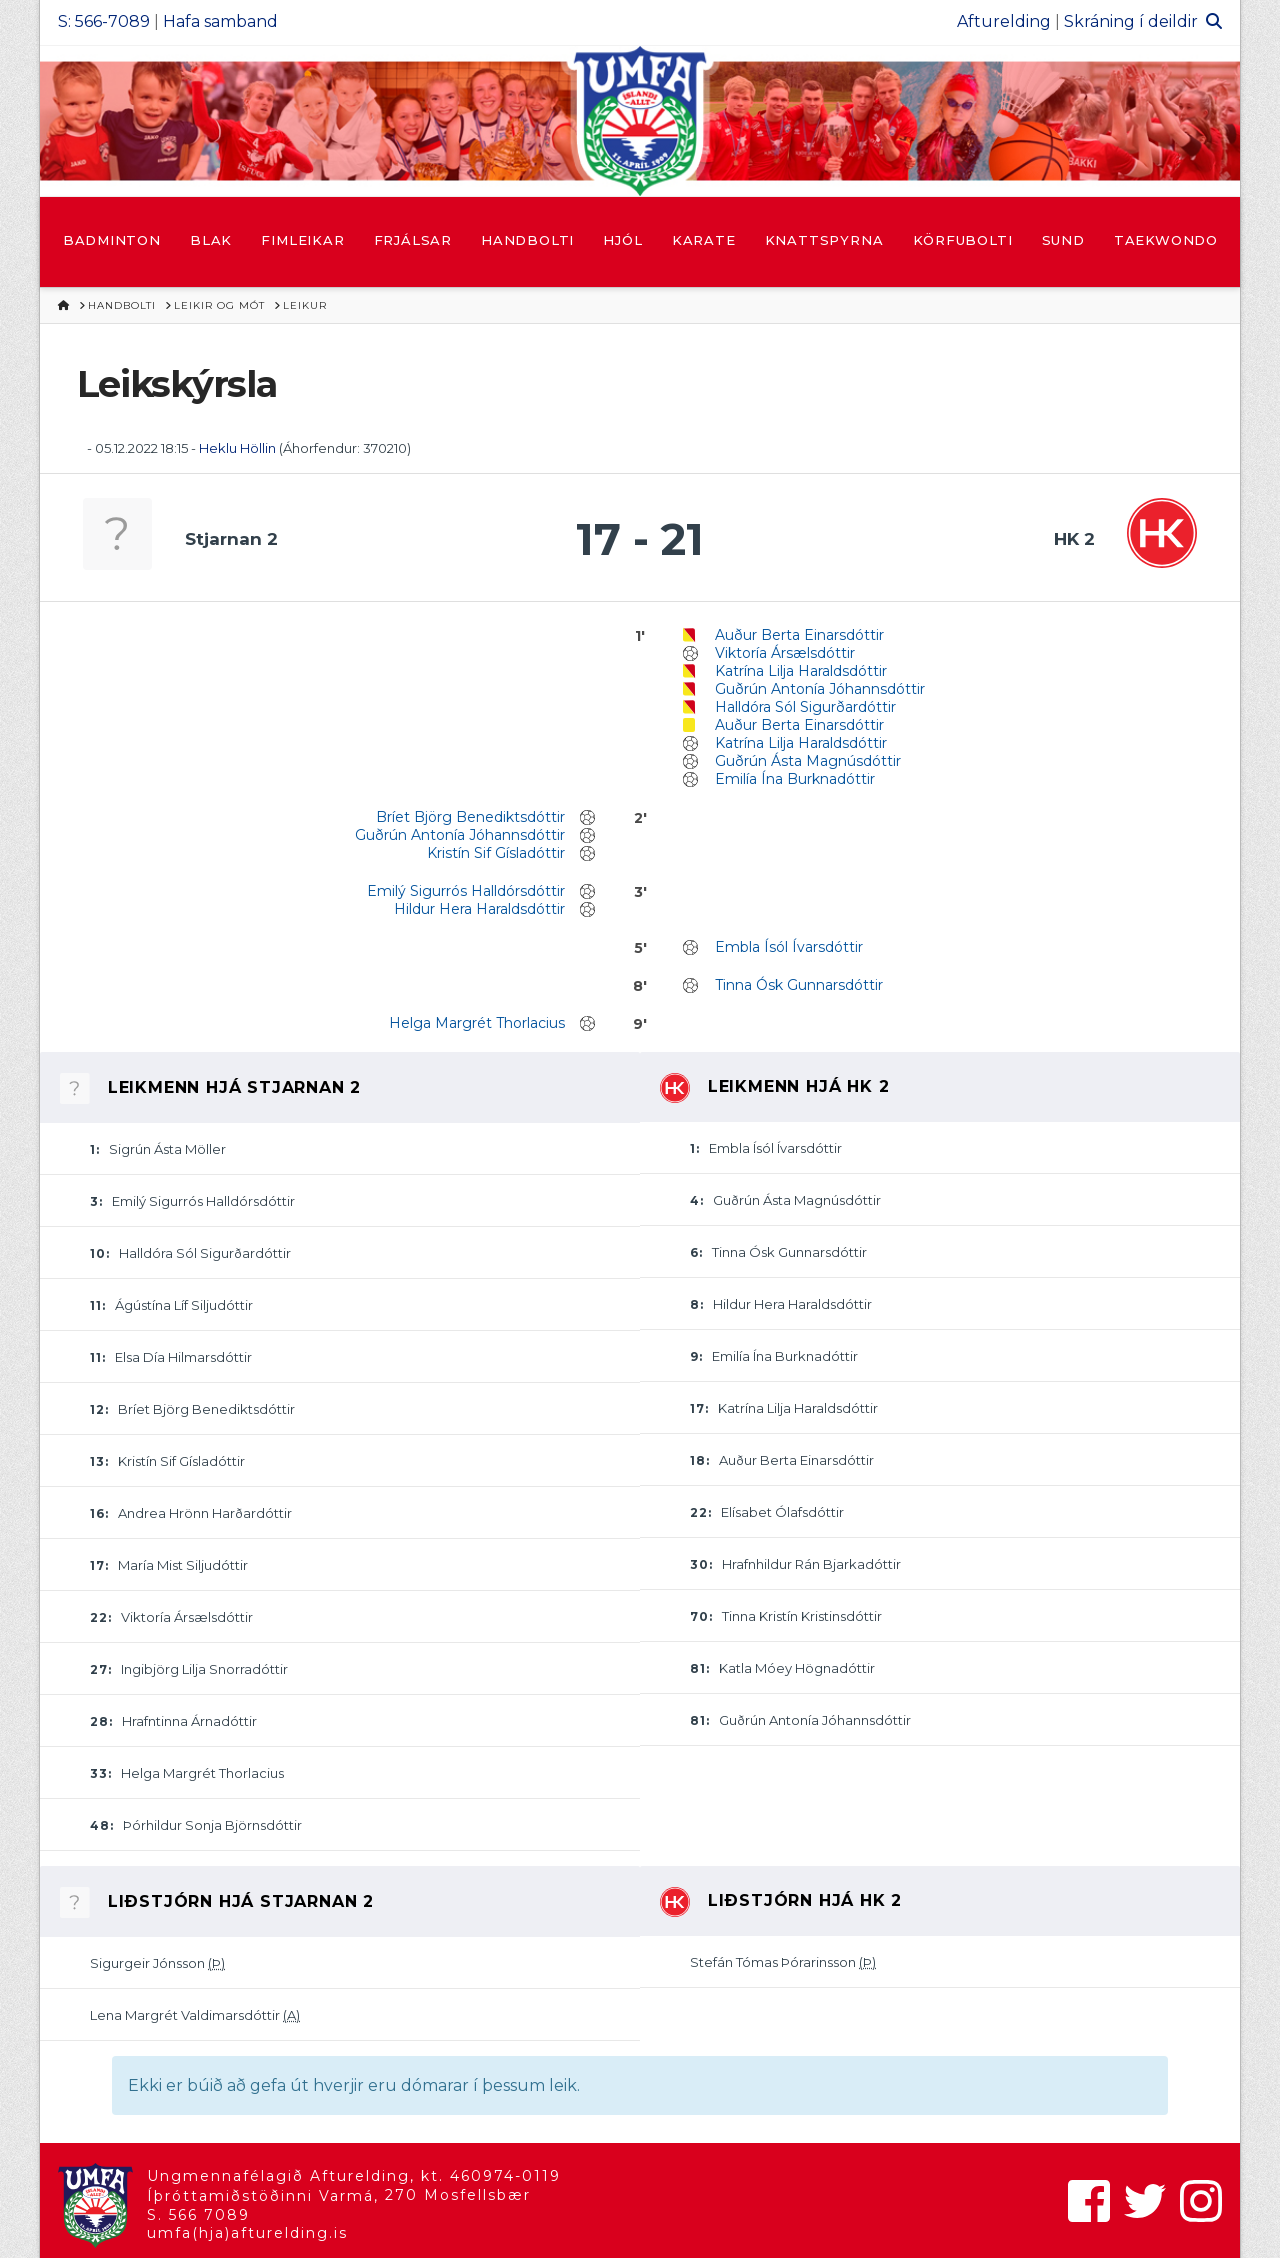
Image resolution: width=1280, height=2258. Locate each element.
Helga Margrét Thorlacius (477, 1023)
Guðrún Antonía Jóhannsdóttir (820, 689)
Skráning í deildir (1131, 21)
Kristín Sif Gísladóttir (496, 853)
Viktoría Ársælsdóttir (785, 653)
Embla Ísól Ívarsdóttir (789, 947)
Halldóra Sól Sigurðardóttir (805, 707)
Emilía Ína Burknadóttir (795, 779)
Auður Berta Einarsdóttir (799, 635)
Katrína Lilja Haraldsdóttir (801, 671)
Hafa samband (220, 21)
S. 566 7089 (198, 2215)
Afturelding (1004, 21)
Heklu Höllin (237, 448)
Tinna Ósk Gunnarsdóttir (799, 985)
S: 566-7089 (104, 21)
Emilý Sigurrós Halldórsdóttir (466, 891)
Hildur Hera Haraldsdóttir (479, 909)
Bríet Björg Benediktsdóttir (470, 817)
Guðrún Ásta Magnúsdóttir (808, 761)
